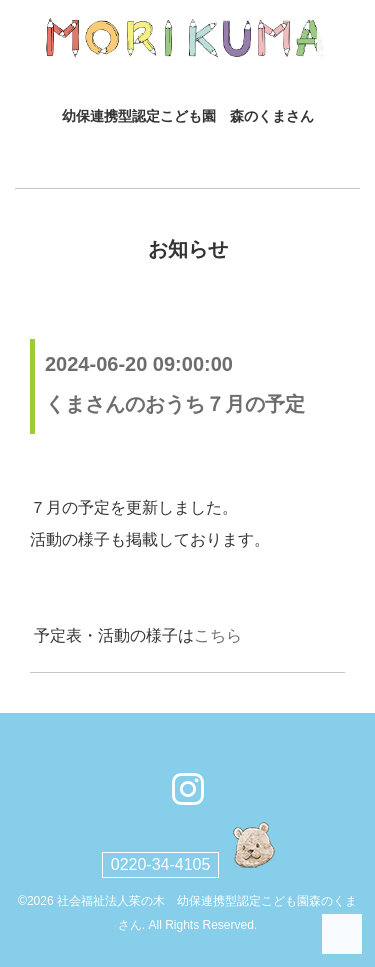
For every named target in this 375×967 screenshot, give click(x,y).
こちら (218, 635)
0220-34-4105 (161, 864)
